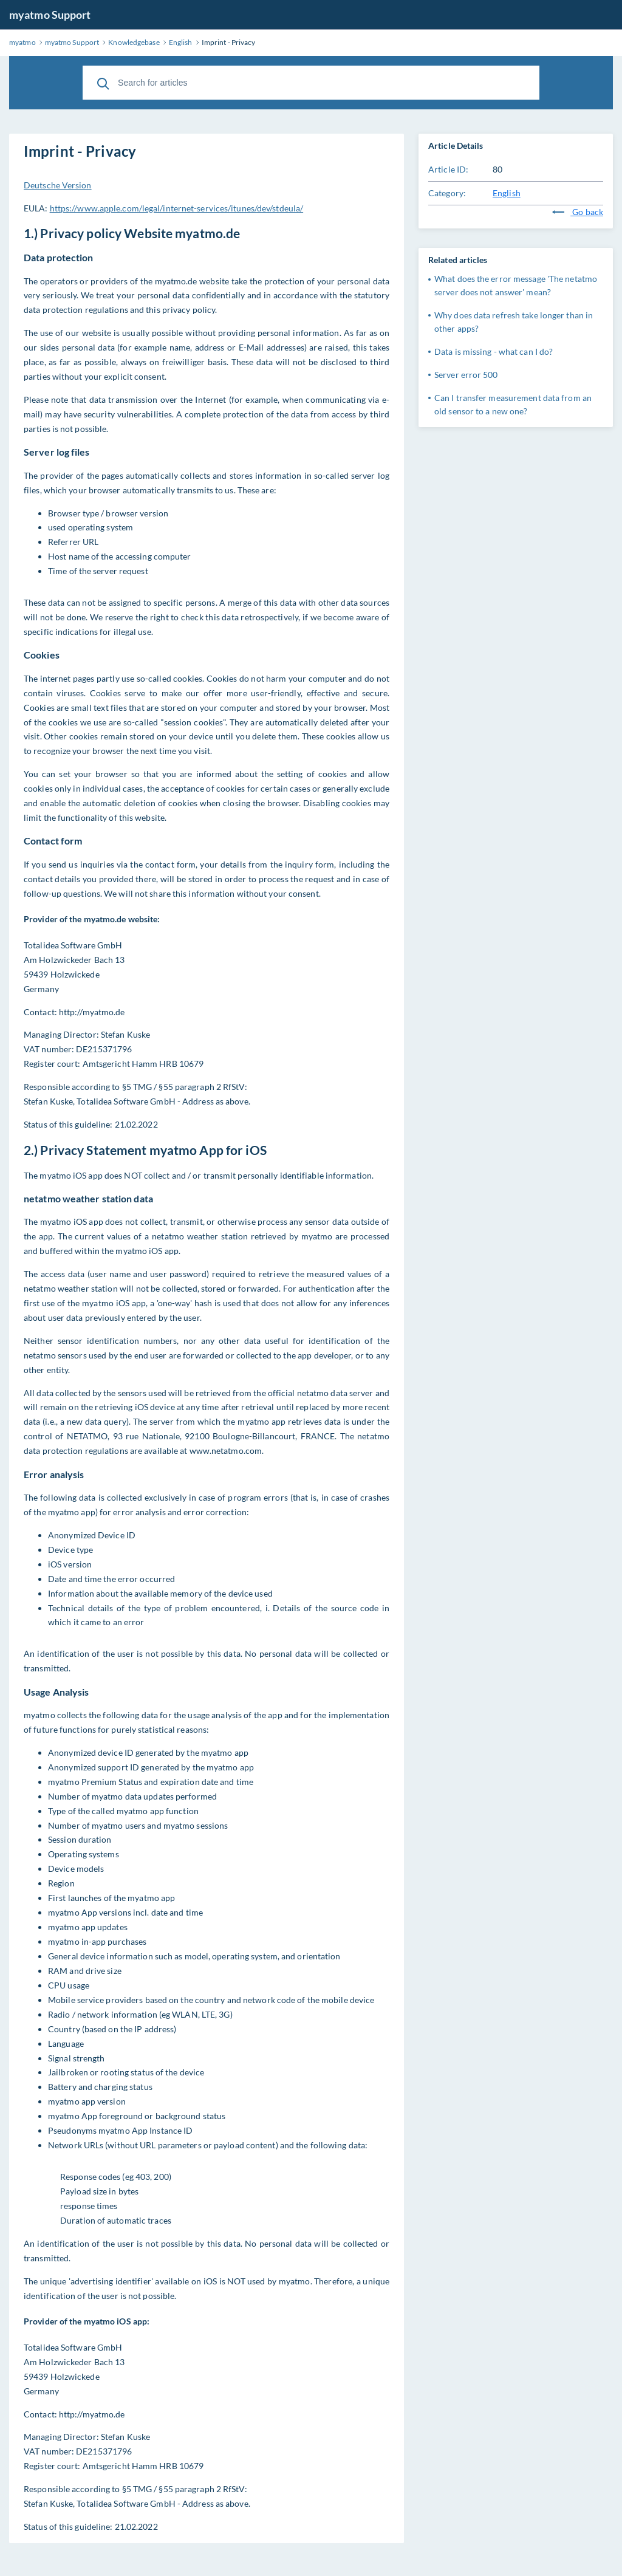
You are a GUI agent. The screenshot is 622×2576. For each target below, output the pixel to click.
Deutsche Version (58, 185)
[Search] (103, 82)
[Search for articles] (311, 83)
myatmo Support (50, 14)
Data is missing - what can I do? (493, 351)
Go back (577, 212)
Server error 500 (466, 374)
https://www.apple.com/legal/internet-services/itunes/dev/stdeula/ (177, 208)
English (507, 193)
